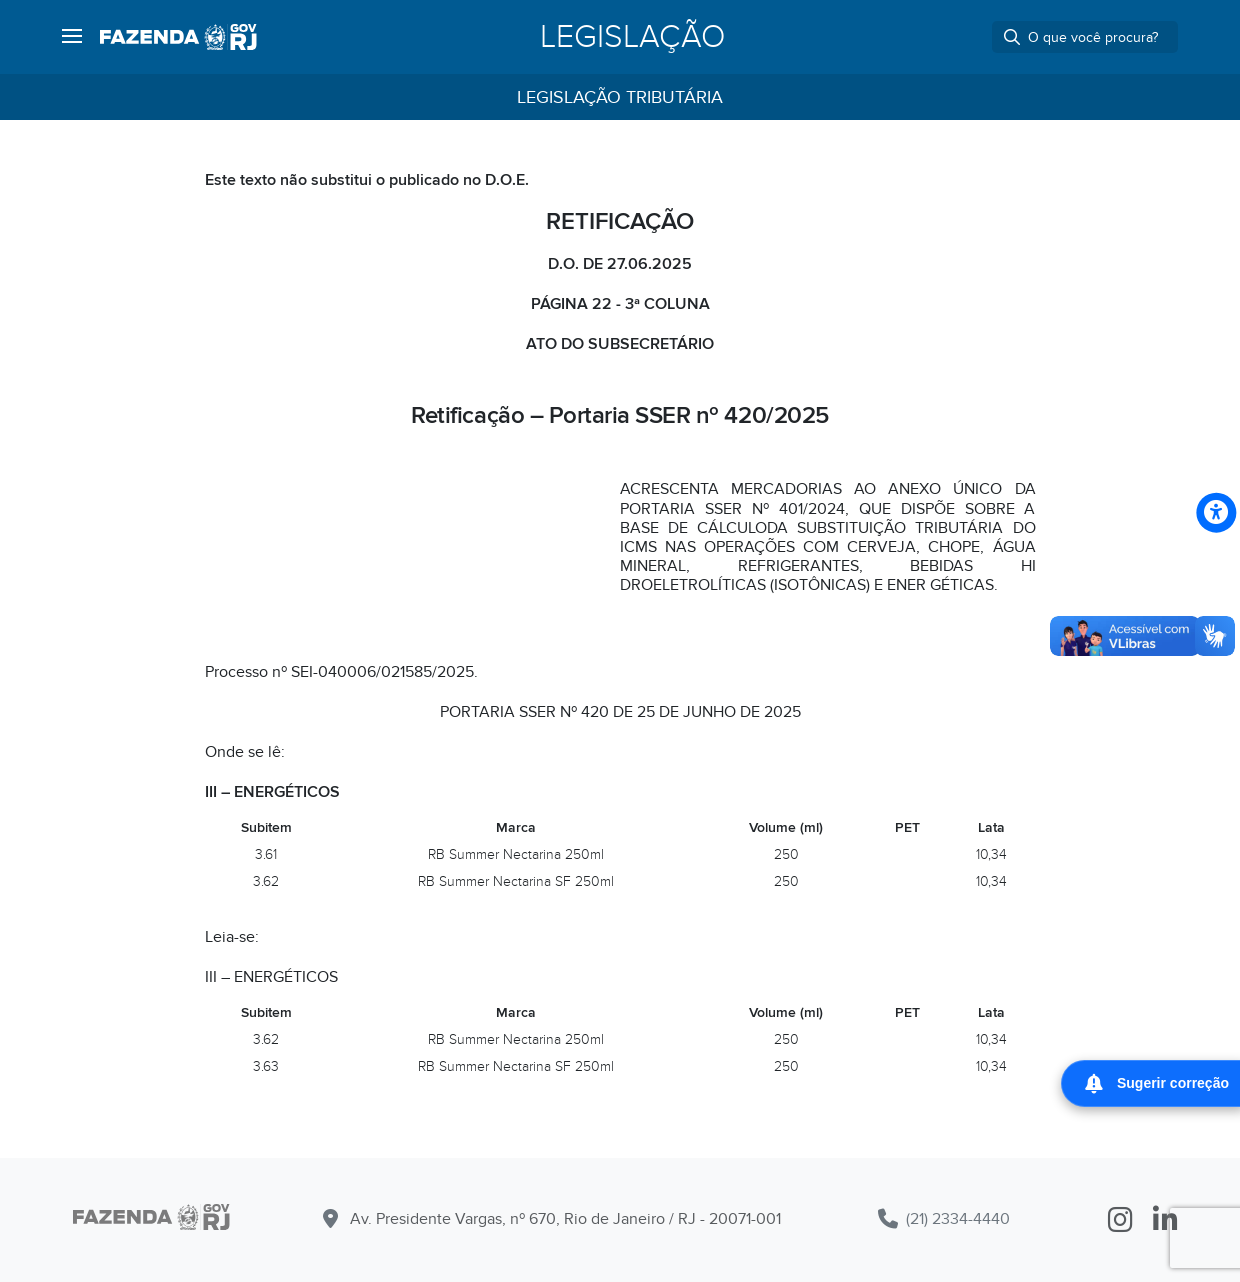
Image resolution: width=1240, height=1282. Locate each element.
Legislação (632, 37)
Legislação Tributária (620, 97)
